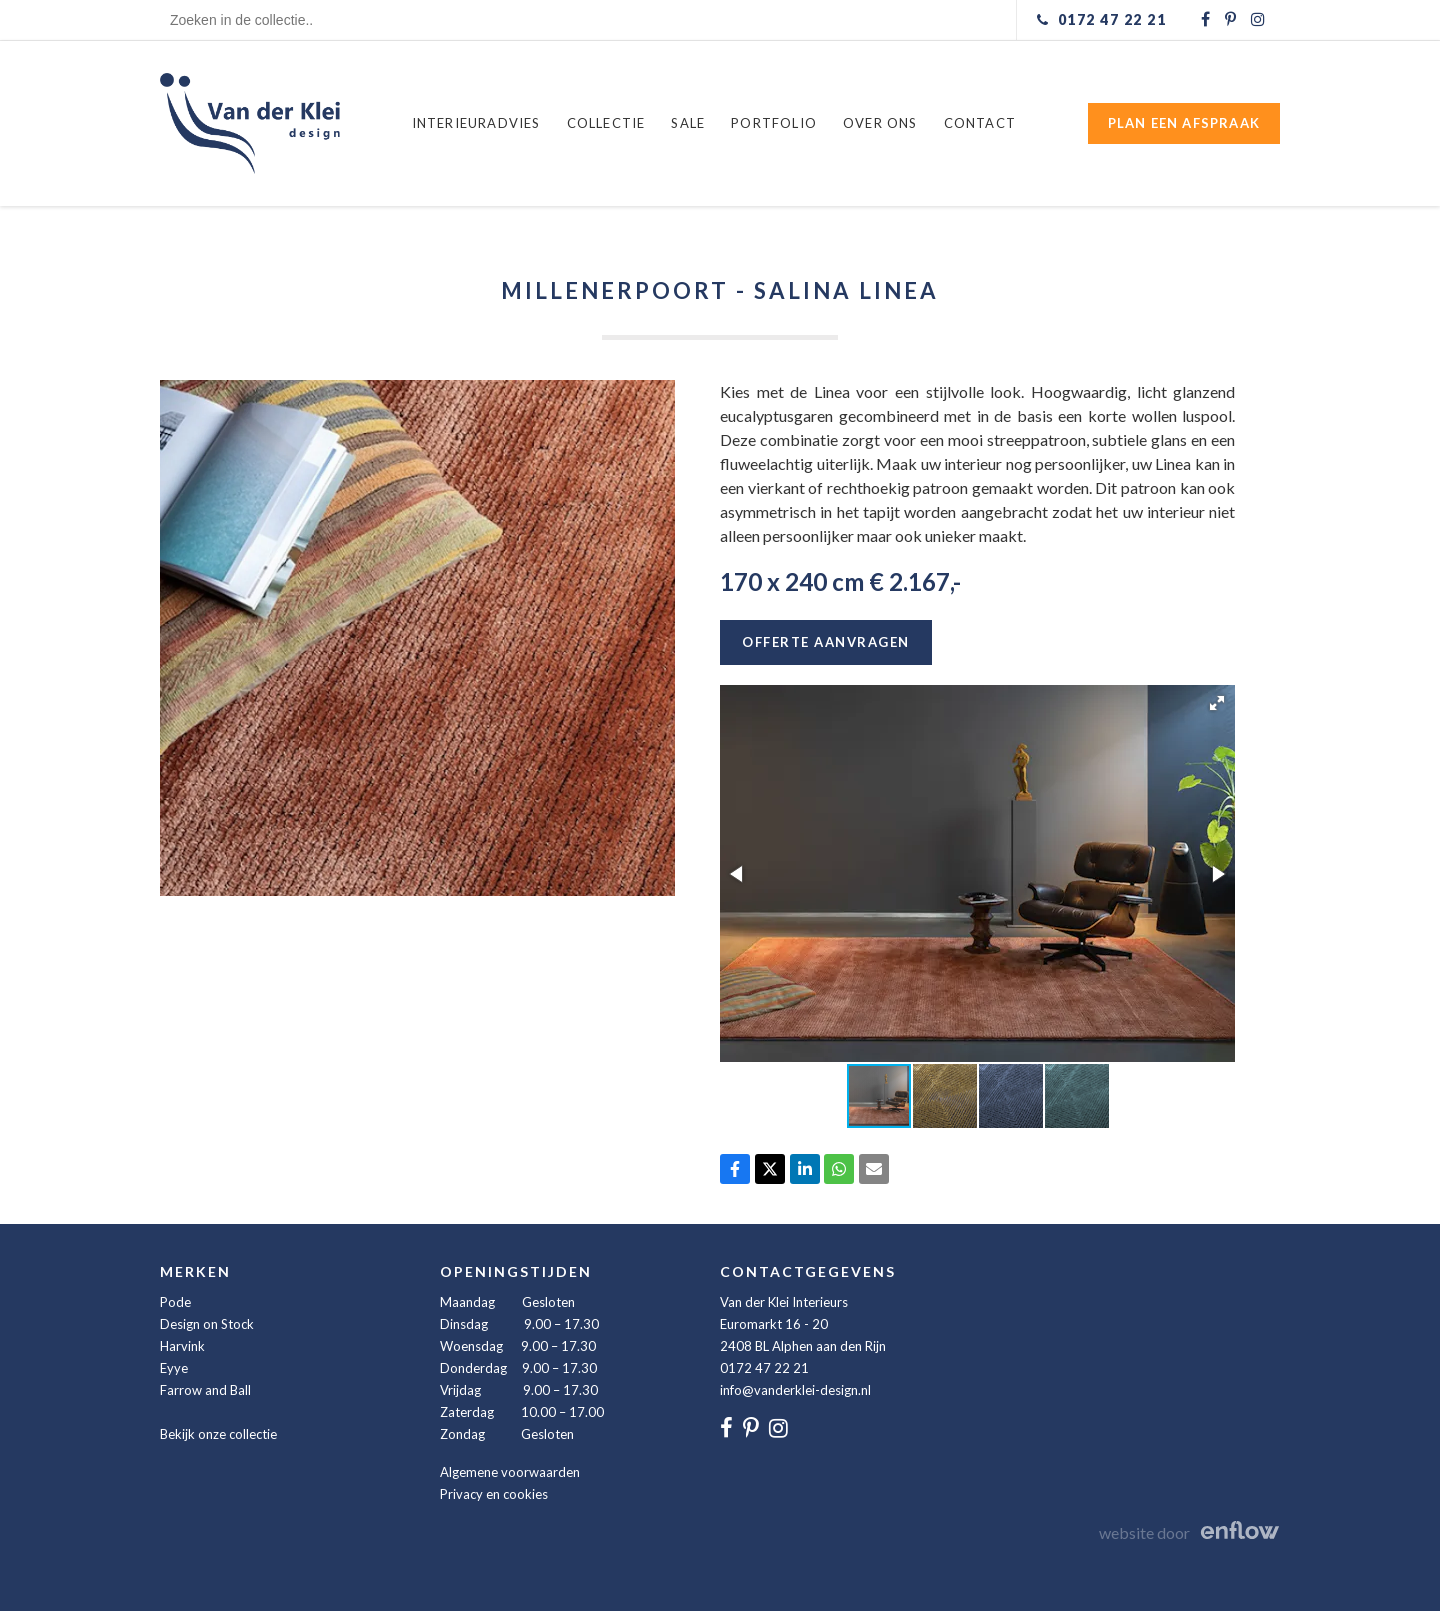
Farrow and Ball (205, 1390)
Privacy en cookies (494, 1494)
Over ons (880, 123)
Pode (175, 1302)
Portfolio (774, 123)
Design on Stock (207, 1324)
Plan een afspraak (1184, 123)
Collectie (606, 123)
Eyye (174, 1368)
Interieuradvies (476, 123)
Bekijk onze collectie (218, 1434)
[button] (1217, 703)
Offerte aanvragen (826, 642)
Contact (980, 123)
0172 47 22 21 (764, 1368)
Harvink (182, 1346)
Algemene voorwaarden (510, 1472)
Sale (688, 123)
